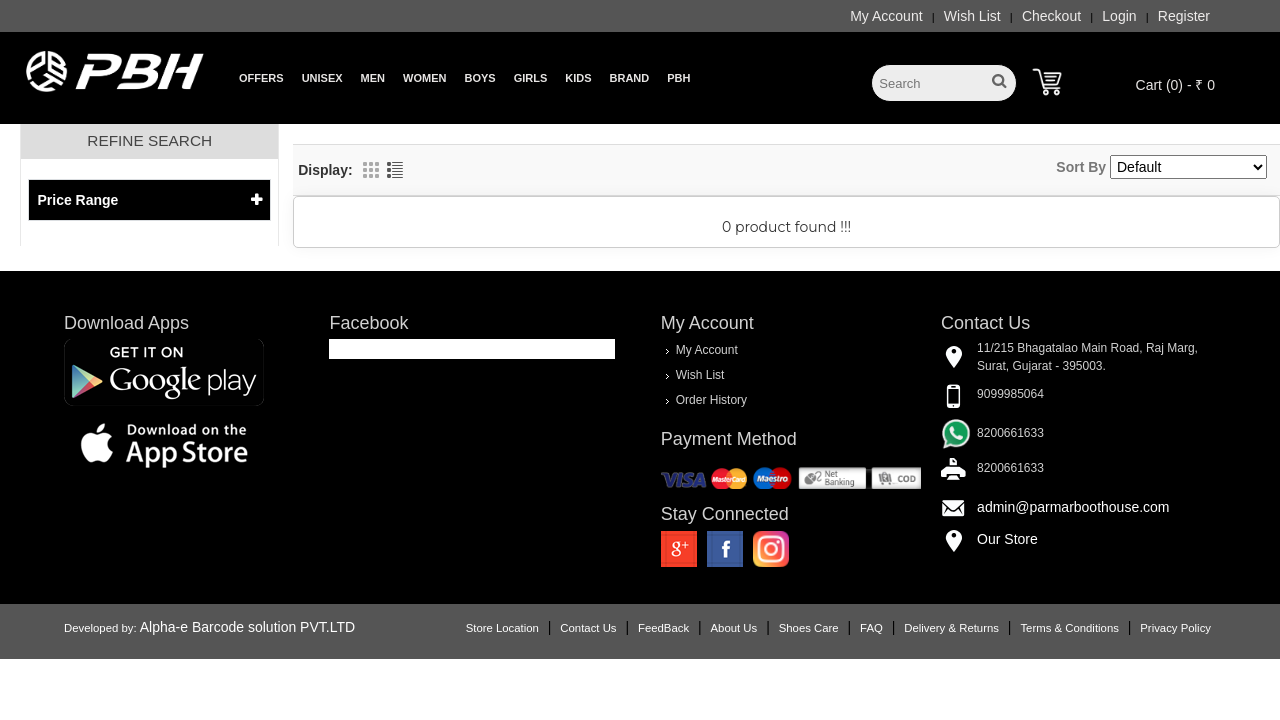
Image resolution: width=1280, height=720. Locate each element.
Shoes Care (809, 628)
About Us (734, 628)
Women (424, 78)
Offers (261, 78)
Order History (711, 400)
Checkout (1051, 16)
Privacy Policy (1175, 628)
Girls (531, 78)
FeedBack (663, 628)
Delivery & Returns (951, 628)
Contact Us (588, 628)
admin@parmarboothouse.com (1073, 507)
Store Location (502, 628)
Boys (479, 78)
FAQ (871, 628)
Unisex (322, 78)
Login (1119, 16)
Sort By (1081, 167)
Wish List (972, 16)
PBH (678, 78)
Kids (578, 78)
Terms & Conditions (1069, 628)
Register (1184, 16)
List (395, 170)
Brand (630, 78)
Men (373, 78)
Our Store (1007, 539)
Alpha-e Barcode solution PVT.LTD (247, 627)
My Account (886, 16)
